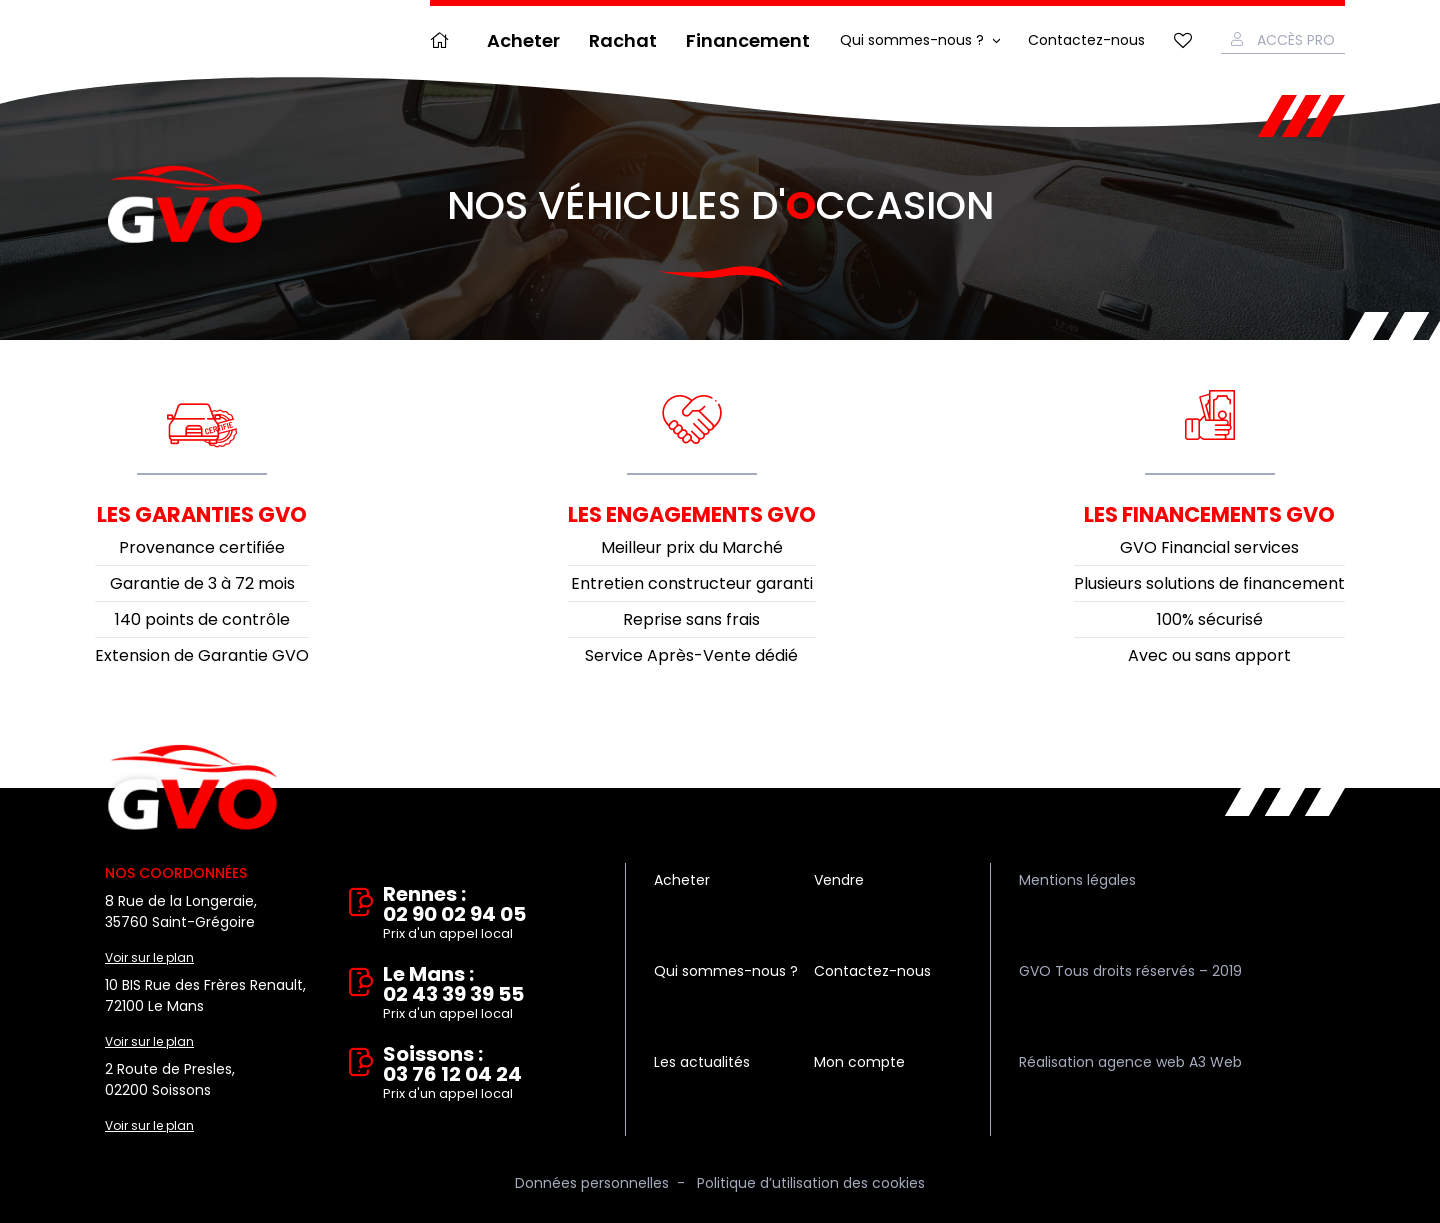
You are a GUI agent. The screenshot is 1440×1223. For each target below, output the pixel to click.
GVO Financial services (1209, 547)
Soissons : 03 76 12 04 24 (490, 1074)
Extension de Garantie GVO (202, 655)
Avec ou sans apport (1209, 655)
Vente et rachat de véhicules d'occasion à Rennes (192, 788)
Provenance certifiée (202, 547)
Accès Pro (1296, 40)
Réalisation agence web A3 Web (1130, 1062)
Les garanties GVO (202, 514)
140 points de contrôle (202, 619)
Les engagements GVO (692, 514)
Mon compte (859, 1062)
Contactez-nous (1086, 40)
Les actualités (702, 1062)
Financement (748, 40)
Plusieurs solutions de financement (1209, 583)
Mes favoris (1183, 40)
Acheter (523, 40)
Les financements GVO (1209, 514)
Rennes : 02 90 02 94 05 (490, 914)
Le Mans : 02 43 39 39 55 (490, 994)
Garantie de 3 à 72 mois (202, 583)
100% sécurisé (1210, 619)
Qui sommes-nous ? (912, 40)
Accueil (444, 40)
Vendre (839, 880)
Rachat (623, 40)
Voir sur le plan (149, 957)
